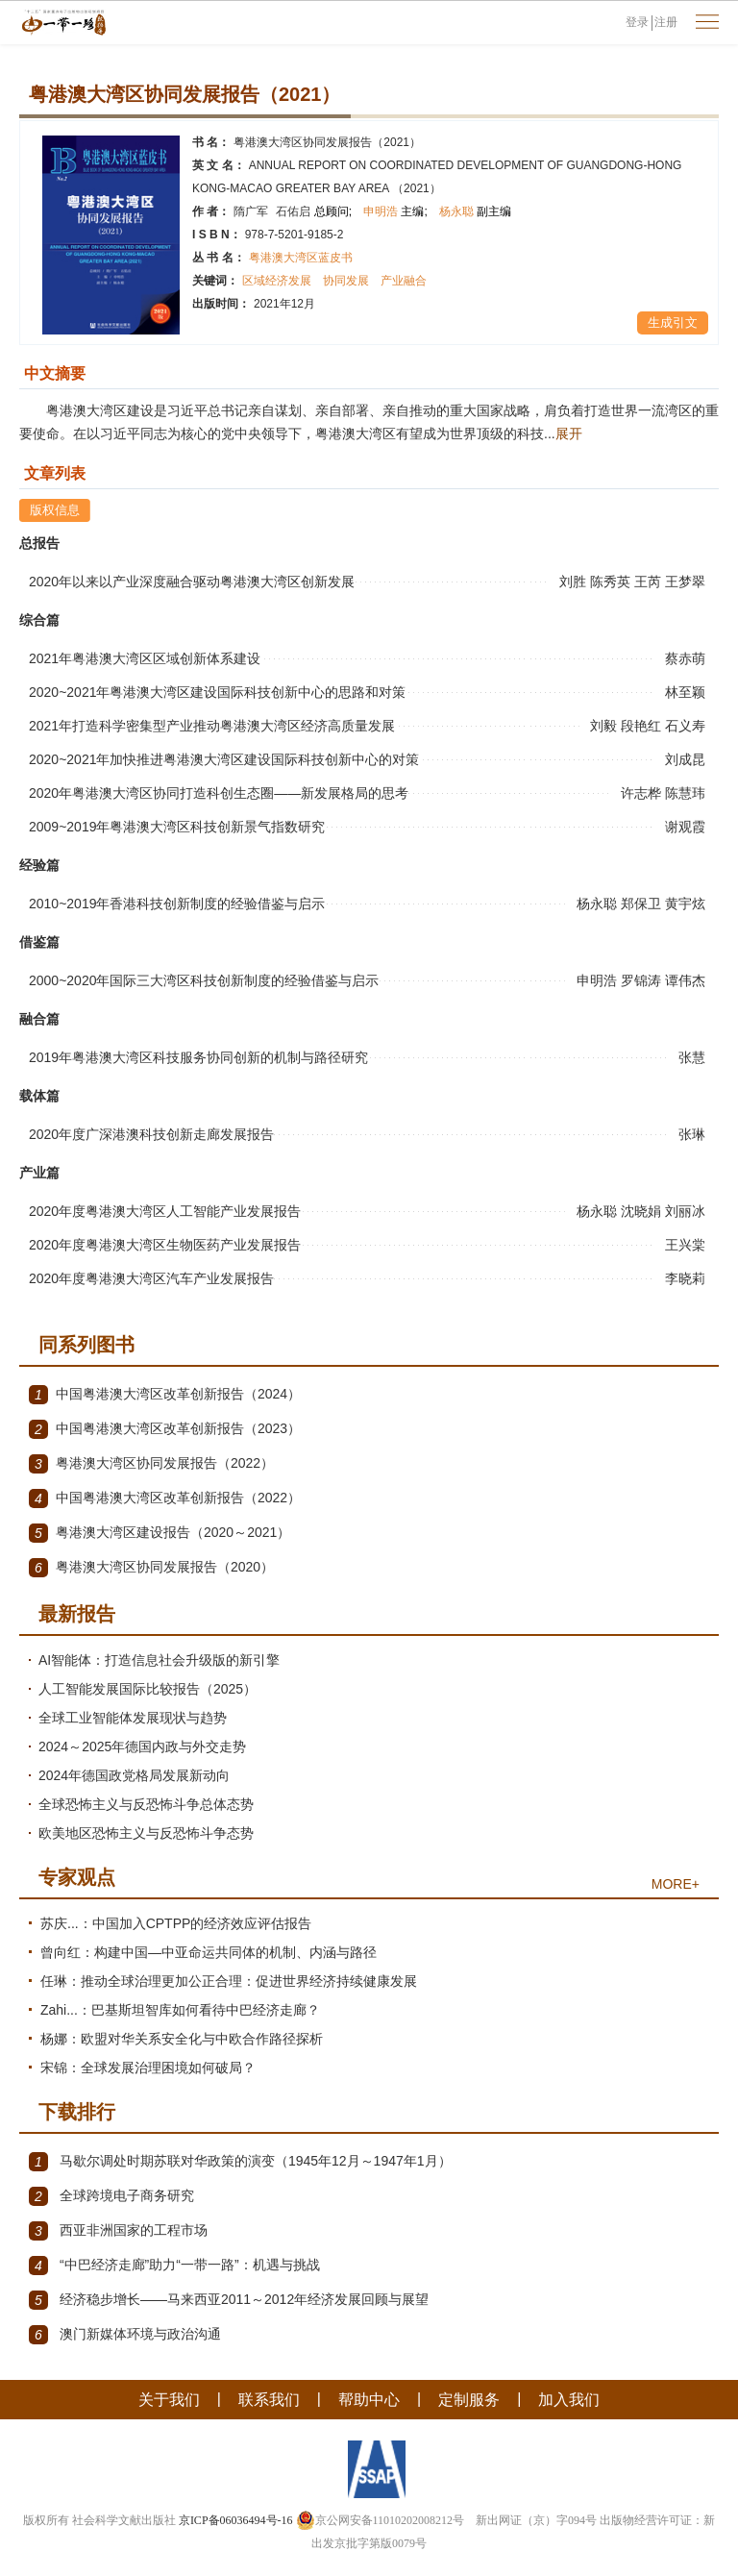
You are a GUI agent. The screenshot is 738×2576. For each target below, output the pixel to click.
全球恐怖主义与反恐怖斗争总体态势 (146, 1804)
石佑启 (314, 211)
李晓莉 (687, 1278)
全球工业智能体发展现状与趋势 (132, 1717)
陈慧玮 (687, 793)
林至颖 (687, 692)
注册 (665, 22)
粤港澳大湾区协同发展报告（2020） (151, 1567)
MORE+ (676, 1884)
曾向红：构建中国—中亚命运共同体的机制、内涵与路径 (208, 1952)
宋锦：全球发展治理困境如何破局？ (148, 2067)
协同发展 (346, 280)
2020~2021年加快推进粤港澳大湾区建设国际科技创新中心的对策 (224, 759)
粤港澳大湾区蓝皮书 (301, 257)
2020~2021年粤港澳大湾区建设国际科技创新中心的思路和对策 (217, 692)
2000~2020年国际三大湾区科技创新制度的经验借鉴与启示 (204, 980)
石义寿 (687, 725)
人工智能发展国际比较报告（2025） (147, 1689)
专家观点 (76, 1877)
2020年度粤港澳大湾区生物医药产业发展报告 (165, 1244)
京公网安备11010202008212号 (380, 2520)
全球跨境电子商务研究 (111, 2196)
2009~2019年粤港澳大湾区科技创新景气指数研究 (177, 826)
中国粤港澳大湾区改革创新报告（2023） (165, 1429)
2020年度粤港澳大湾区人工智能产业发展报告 (165, 1211)
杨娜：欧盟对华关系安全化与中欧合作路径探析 (181, 2038)
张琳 (693, 1134)
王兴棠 (687, 1244)
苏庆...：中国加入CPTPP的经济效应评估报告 (175, 1923)
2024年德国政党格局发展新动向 (134, 1775)
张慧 (693, 1057)
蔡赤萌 (687, 658)
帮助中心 (369, 2399)
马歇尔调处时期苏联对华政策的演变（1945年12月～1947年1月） (240, 2161)
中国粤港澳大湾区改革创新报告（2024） (165, 1394)
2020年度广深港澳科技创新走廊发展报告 (151, 1134)
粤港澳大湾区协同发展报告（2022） (151, 1464)
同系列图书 (86, 1344)
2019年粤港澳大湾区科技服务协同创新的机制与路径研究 (198, 1057)
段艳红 (643, 725)
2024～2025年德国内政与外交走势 (142, 1746)
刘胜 (574, 581)
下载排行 (76, 2111)
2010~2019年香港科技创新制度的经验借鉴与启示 (177, 903)
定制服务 (469, 2399)
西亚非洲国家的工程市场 (118, 2231)
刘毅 (605, 725)
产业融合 (404, 280)
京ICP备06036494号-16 (236, 2520)
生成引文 (673, 322)
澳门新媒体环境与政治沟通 (125, 2334)
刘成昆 (687, 759)
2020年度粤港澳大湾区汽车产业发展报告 (151, 1278)
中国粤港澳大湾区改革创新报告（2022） (165, 1498)
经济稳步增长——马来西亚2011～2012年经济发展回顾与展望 (229, 2300)
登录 (637, 22)
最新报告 (76, 1613)
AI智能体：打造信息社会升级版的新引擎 (159, 1660)
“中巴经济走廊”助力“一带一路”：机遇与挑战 (174, 2265)
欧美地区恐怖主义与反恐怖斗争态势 (146, 1833)
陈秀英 (612, 581)
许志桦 (643, 793)
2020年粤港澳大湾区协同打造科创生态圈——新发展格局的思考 (218, 793)
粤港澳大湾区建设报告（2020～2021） (159, 1533)
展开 (568, 433)
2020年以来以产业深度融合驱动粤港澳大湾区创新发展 (192, 581)
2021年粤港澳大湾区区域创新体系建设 (144, 658)
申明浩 (395, 211)
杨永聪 (475, 211)
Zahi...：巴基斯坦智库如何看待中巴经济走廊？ (180, 2010)
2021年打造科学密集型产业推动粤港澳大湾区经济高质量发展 (212, 725)
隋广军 (251, 211)
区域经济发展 (276, 280)
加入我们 (569, 2399)
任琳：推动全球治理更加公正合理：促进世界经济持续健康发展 (228, 1981)
